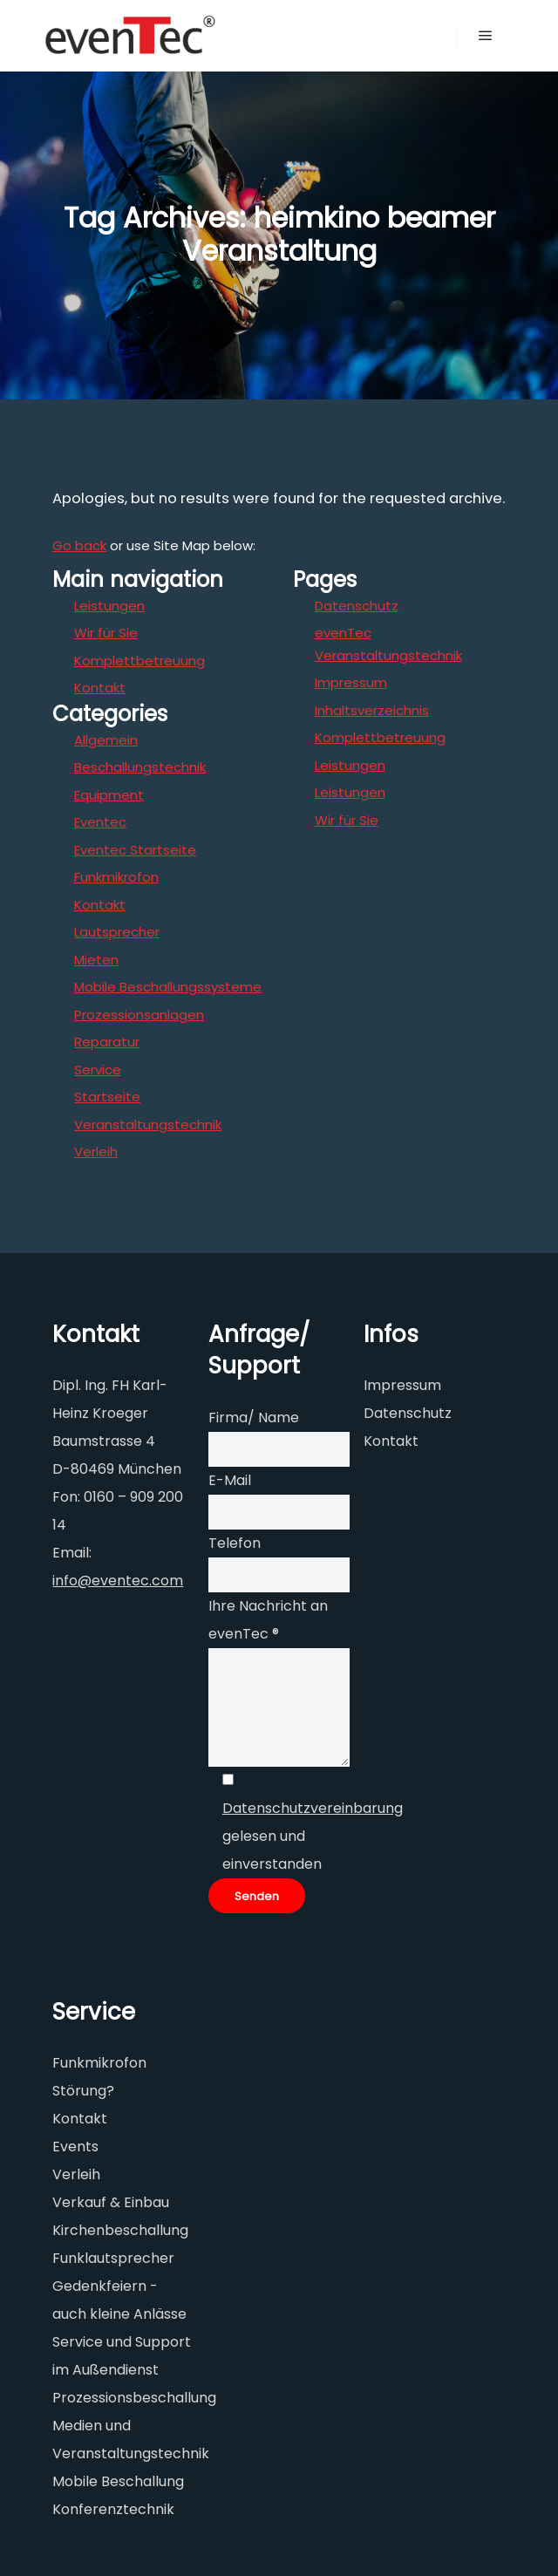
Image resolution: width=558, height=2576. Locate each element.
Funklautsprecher (113, 2258)
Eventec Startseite (135, 850)
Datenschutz (356, 605)
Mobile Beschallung (118, 2481)
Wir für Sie (106, 633)
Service (97, 1069)
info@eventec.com (117, 1581)
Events (75, 2146)
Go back (79, 545)
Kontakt (100, 687)
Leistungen (109, 605)
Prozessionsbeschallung (134, 2398)
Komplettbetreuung (139, 660)
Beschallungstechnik (140, 767)
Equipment (109, 795)
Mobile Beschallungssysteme (168, 987)
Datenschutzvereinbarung (312, 1808)
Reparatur (107, 1041)
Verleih (96, 1151)
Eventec (100, 822)
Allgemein (106, 740)
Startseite (107, 1096)
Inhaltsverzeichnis (372, 710)
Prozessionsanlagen (139, 1014)
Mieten (96, 960)
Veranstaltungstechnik (147, 1124)
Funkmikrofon (116, 877)
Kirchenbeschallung (120, 2230)
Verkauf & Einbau (110, 2202)
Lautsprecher (117, 932)
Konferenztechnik (113, 2509)
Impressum (351, 682)
